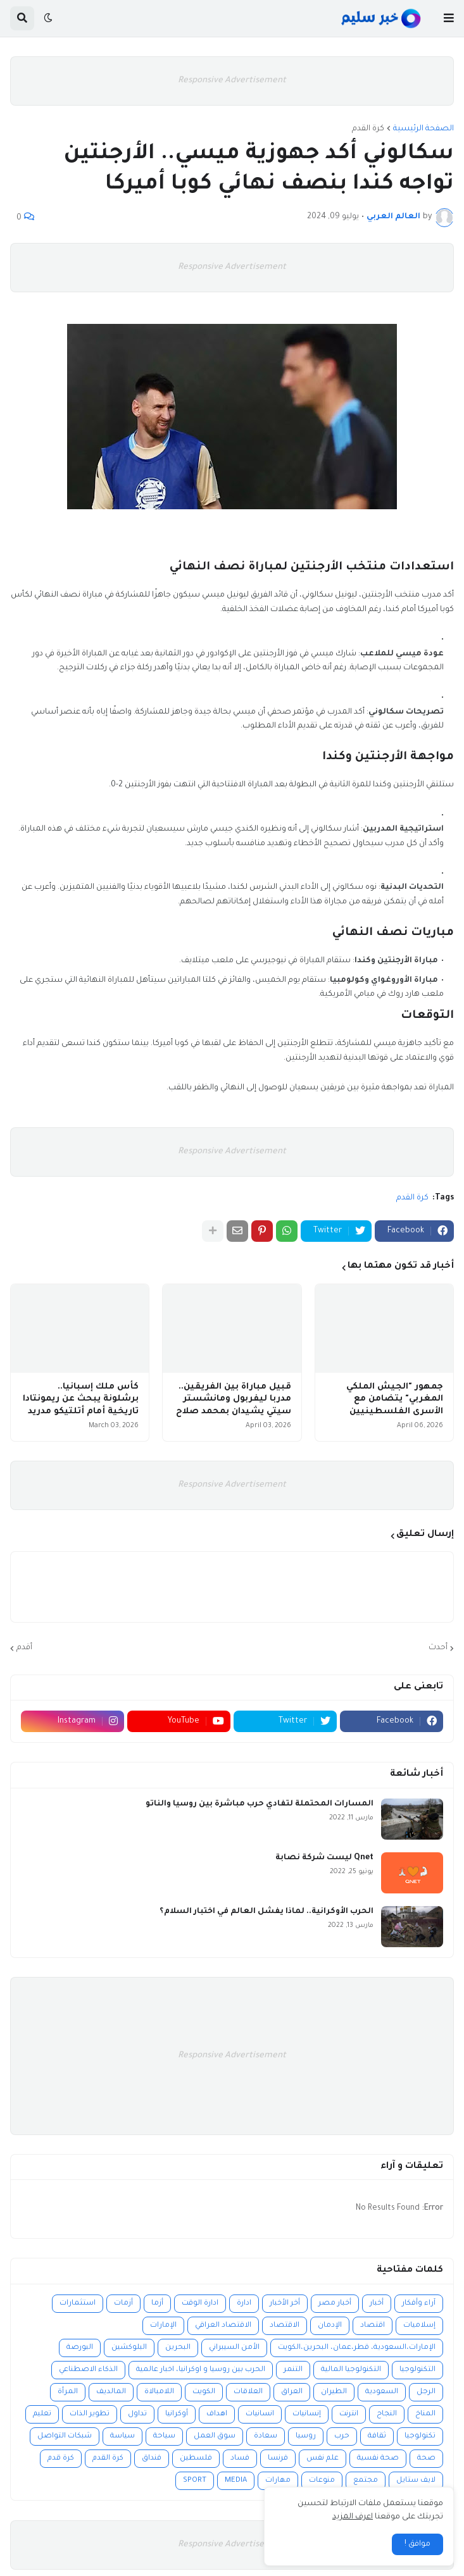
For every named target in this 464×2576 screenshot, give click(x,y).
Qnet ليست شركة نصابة (324, 1858)
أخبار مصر (334, 2304)
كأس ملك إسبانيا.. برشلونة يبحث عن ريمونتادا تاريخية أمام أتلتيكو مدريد (81, 1399)
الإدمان (330, 2326)
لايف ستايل (416, 2481)
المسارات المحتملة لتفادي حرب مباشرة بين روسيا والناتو (259, 1804)
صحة (426, 2459)
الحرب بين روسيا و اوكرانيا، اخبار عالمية (200, 2370)
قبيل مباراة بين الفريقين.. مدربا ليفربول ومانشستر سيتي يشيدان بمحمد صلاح (233, 1399)
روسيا (306, 2436)
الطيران (334, 2392)
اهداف (216, 2414)
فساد (239, 2459)
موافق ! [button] (417, 2544)
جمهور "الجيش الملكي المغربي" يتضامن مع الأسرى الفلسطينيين (394, 1399)
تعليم (42, 2414)
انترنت (348, 2414)
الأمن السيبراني (234, 2348)
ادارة (244, 2304)
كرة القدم (368, 129)
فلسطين (196, 2459)
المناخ (425, 2414)
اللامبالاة (159, 2392)
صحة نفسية (378, 2459)
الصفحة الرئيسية (423, 129)
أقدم (24, 1648)
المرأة (68, 2392)
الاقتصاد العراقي (223, 2326)
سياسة (122, 2436)
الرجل (426, 2392)
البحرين (178, 2348)
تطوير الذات (90, 2414)
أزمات (123, 2304)
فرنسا (278, 2459)
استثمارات (78, 2304)
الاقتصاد (284, 2326)
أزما (157, 2304)
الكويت (203, 2392)
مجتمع (365, 2481)
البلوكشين (129, 2348)
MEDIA (236, 2481)
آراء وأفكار (419, 2304)
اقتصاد (372, 2326)
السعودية (381, 2392)
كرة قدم (60, 2459)
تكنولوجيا (420, 2436)
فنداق (151, 2459)
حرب (341, 2436)
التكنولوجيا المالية (351, 2370)
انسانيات (260, 2414)
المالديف (111, 2392)
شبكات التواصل (64, 2436)
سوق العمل (214, 2436)
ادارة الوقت (200, 2304)
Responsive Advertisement (232, 80)
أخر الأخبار (285, 2304)
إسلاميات (419, 2326)
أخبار (377, 2304)
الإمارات (163, 2326)
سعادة (265, 2436)
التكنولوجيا (417, 2370)
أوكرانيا (176, 2414)
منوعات (322, 2481)
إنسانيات (306, 2414)
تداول (137, 2414)
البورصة (79, 2348)
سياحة (164, 2436)
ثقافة (377, 2436)
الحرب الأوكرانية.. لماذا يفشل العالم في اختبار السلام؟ (266, 1911)
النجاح (387, 2414)
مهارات (278, 2481)
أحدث (438, 1648)
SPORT (194, 2481)
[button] (449, 18)
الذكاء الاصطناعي (88, 2370)
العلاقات (248, 2392)
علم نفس (322, 2459)
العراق (292, 2392)
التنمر (293, 2370)
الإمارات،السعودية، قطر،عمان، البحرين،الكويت (357, 2348)
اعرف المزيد (352, 2517)
